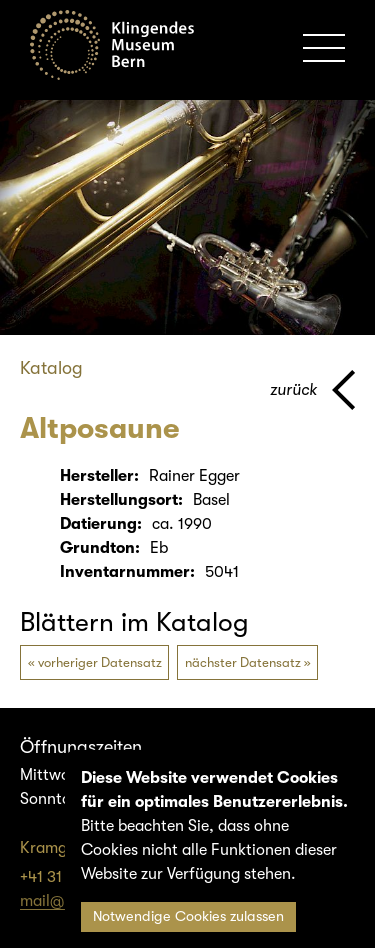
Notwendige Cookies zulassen (188, 916)
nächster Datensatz (243, 662)
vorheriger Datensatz (100, 662)
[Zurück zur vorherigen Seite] (312, 390)
